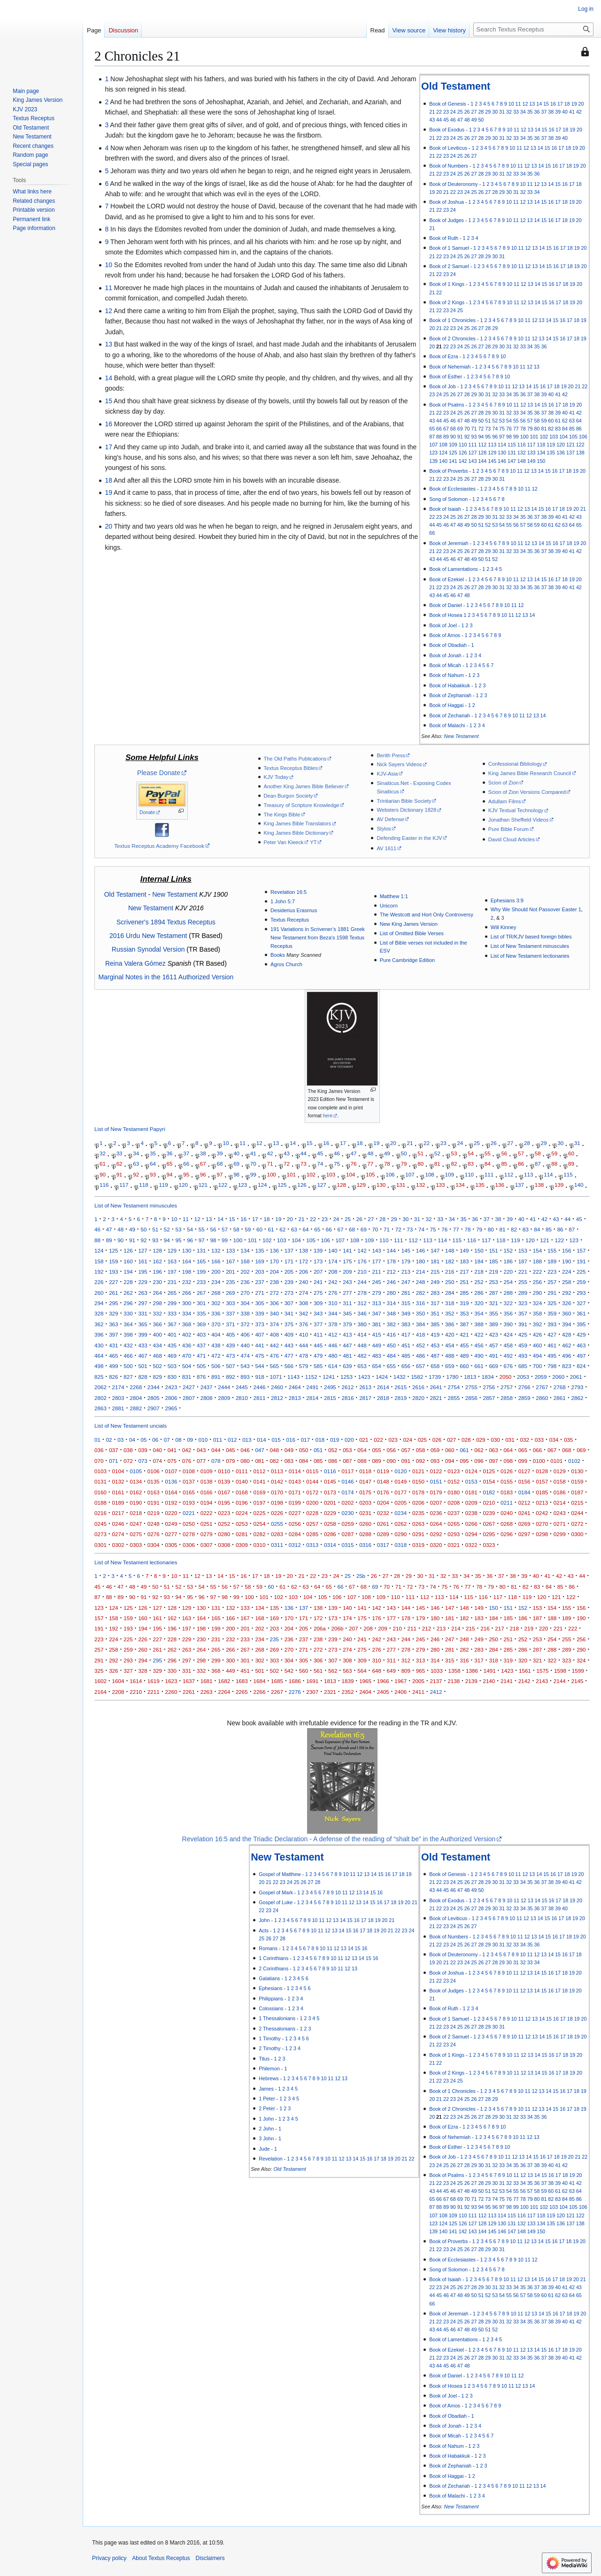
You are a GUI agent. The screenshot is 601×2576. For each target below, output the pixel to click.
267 (201, 1293)
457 (493, 1345)
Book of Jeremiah (448, 543)
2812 (277, 1398)
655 (391, 1366)
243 (347, 1282)
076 (186, 1461)
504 (186, 1366)
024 (407, 1440)
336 (215, 1313)
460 (537, 1345)
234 (215, 1282)
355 (493, 1313)
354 (478, 1313)
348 (391, 1313)
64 (579, 420)
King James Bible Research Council (529, 773)
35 (530, 112)
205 (289, 1272)
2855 (453, 1398)
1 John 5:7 (282, 901)
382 (391, 1324)
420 (449, 1334)
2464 (295, 1387)
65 (432, 428)
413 (347, 1334)
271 (259, 1293)
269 (230, 1293)
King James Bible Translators (297, 823)
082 (274, 1461)
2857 (489, 1398)
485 (405, 1356)
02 (109, 1440)
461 (551, 1345)
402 (186, 1334)
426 (537, 1334)
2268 (136, 1387)
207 (318, 1272)
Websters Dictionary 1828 (406, 810)
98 (509, 436)
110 (463, 444)
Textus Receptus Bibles (291, 768)
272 (274, 1293)
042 (186, 1450)
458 (508, 1345)
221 (522, 1272)
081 (259, 1461)
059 (435, 1450)
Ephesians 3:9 (507, 900)
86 (579, 428)
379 (347, 1324)
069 (581, 1450)
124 (443, 452)
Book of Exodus (446, 129)
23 (446, 112)
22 (439, 112)
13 (532, 104)
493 (522, 1356)
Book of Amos (444, 635)
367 (172, 1324)
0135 (153, 1481)
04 (132, 1440)
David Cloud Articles (511, 839)
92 (467, 436)
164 (186, 1261)
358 (537, 1313)
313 (376, 1303)
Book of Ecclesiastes (452, 489)
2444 (224, 1387)
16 (553, 104)
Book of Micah (445, 665)
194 (127, 1272)
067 (551, 1450)
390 (508, 1324)
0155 (507, 1481)
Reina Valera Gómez (135, 963)
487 (435, 1356)
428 (566, 1334)
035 (568, 1440)
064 (508, 1450)
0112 (259, 1471)
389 (493, 1324)
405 (230, 1334)
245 (376, 1282)
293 (581, 1293)
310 (332, 1303)
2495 (330, 1387)
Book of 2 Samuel (449, 266)
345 (347, 1313)
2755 (471, 1387)
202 (244, 1272)
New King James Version (409, 924)
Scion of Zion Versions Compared (527, 792)
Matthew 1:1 (394, 896)
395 (581, 1324)
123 (433, 452)
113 (492, 444)
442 (274, 1345)
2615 (400, 1387)
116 (521, 444)
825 (98, 1377)
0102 (574, 1461)
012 (232, 1440)
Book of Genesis (447, 104)
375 (289, 1324)
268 (215, 1293)
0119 (383, 1471)
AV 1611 (386, 848)
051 (318, 1450)
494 (537, 1356)
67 (446, 428)
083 (289, 1461)
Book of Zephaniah (450, 695)
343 (318, 1313)
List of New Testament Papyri (129, 1129)
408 (274, 1334)
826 (113, 1377)
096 (478, 1461)
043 (201, 1450)
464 (98, 1356)
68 (453, 428)
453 (435, 1345)
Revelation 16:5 (288, 892)
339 (259, 1313)
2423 (171, 1387)
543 (244, 1366)
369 (201, 1324)
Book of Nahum (446, 675)
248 (420, 1282)
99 (516, 436)
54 (509, 420)
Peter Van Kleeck (284, 842)
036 (98, 1450)
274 (303, 1293)
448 (361, 1345)
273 (289, 1293)
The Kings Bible (282, 814)
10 (511, 104)
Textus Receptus (289, 920)
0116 (330, 1471)
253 (493, 1282)
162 (157, 1261)
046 (244, 1450)
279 (376, 1293)
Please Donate (158, 773)
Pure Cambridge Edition (407, 960)
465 (113, 1356)
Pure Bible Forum (508, 829)
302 (215, 1303)
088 (361, 1461)
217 (464, 1272)
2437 (206, 1387)
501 (142, 1366)
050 (303, 1450)
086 (332, 1461)
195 (142, 1272)
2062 (100, 1387)
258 (566, 1282)
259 (581, 1282)
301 (201, 1303)
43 (432, 120)
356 (508, 1313)
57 (530, 420)
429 (581, 1334)
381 (376, 1324)
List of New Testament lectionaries (530, 956)
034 (553, 1440)
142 (463, 461)
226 (98, 1282)
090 (391, 1461)
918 (259, 1377)
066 (537, 1450)
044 (215, 1450)
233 (201, 1282)
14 (539, 104)
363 (113, 1324)
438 (215, 1345)
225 (581, 1272)
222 (537, 1272)
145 (492, 461)
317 (435, 1303)
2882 (136, 1408)
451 (405, 1345)
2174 (118, 1387)
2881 (118, 1408)
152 (508, 1250)
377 (318, 1324)
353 (464, 1313)
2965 (171, 1408)
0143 (295, 1481)
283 (435, 1293)
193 (113, 1272)
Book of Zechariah (449, 715)
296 (127, 1303)
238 (274, 1282)
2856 (471, 1398)
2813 (295, 1398)
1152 (311, 1377)
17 (560, 104)
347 (376, 1313)
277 (347, 1293)
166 (215, 1261)
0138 (206, 1481)
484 (391, 1356)
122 (580, 444)
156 (566, 1250)
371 (230, 1324)
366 (157, 1324)
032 (524, 1440)
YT (313, 842)
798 (551, 1366)
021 (363, 1440)
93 (474, 436)
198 (186, 1272)
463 (581, 1345)
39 (558, 112)
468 (157, 1356)
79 (530, 428)
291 (551, 1293)
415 (376, 1334)
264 (157, 1293)
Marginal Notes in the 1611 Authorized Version (165, 977)
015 (275, 1440)
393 (551, 1324)
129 (492, 452)
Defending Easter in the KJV (409, 838)
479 (318, 1356)
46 (453, 120)
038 (127, 1450)
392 (537, 1324)
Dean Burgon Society (288, 796)
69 (460, 428)
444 (303, 1345)
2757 (507, 1387)
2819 (400, 1398)
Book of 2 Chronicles (452, 338)
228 (127, 1282)
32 (509, 112)
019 (334, 1440)
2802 (100, 1398)
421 (464, 1334)
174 (332, 1261)
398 (127, 1334)
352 (449, 1313)
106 (583, 436)
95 (488, 436)
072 (127, 1461)
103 (553, 436)
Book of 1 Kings (446, 284)
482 (361, 1356)
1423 (364, 1377)
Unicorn (389, 905)
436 (186, 1345)
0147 (365, 1481)
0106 (153, 1471)
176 (361, 1261)
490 (478, 1356)
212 (391, 1272)
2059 (541, 1377)
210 (361, 1272)
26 (467, 112)
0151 (436, 1481)
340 (274, 1313)
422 (478, 1334)
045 (230, 1450)
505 (201, 1366)
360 (566, 1313)
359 (551, 1313)
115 (512, 444)
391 (522, 1324)
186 (508, 1261)
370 (215, 1324)
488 (449, 1356)
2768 (560, 1387)
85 (572, 428)
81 (544, 428)
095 (464, 1461)
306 (274, 1303)
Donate (147, 812)
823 (566, 1366)
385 (435, 1324)
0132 (118, 1481)
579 (303, 1366)
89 (446, 436)
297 (142, 1303)
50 (481, 120)
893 (244, 1377)
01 (97, 1440)
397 (113, 1334)
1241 (329, 1377)
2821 (436, 1398)
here (328, 1115)
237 (259, 1282)
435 (172, 1345)
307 (289, 1303)
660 (464, 1366)
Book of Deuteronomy (453, 184)
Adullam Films (504, 801)
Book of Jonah (445, 655)
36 (537, 112)
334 (186, 1313)
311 (347, 1303)
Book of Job (442, 386)
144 (482, 461)
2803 (118, 1398)
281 (405, 1293)
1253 (346, 1377)
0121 (418, 1471)
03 (120, 1440)
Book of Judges (446, 220)
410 (303, 1334)
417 (405, 1334)
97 (502, 436)
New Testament (461, 736)
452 (420, 1345)
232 (186, 1282)
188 (537, 1261)
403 (201, 1334)
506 (215, 1366)
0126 (507, 1471)
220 (508, 1272)
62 (565, 420)
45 (446, 120)
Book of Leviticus (448, 148)
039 (142, 1450)
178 (391, 1261)
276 (332, 1293)
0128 (542, 1471)
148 (521, 461)
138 (580, 452)
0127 (524, 1471)
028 (466, 1440)
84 (565, 428)
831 (186, 1377)
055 (376, 1450)
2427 (189, 1387)
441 (259, 1345)
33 (516, 112)
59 (544, 420)
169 (259, 1261)
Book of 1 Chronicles (452, 320)
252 (478, 1282)
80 (537, 428)
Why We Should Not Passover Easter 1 (536, 909)
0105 (136, 1471)
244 (361, 1282)
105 (573, 436)
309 (318, 1303)
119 (551, 444)
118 (541, 444)
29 (488, 112)
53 (502, 420)
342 (303, 1313)
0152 (453, 1481)
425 (522, 1334)
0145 (330, 1481)
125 (453, 452)
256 (537, 1282)
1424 (382, 1377)
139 (433, 461)
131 (512, 452)
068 (566, 1450)
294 (98, 1303)
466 (127, 1356)
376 (303, 1324)
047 (259, 1450)
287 (493, 1293)
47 (460, 120)
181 (435, 1261)
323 (522, 1303)
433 (142, 1345)
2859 (524, 1398)
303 (230, 1303)
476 (274, 1356)
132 (521, 452)
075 (172, 1461)
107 (433, 444)
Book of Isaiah (445, 509)
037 (113, 1450)
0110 (224, 1471)
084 (303, 1461)
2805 (153, 1398)
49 (474, 120)
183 (464, 1261)
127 (473, 452)
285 (464, 1293)
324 (537, 1303)
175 (347, 1261)
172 (303, 1261)
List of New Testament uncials (130, 1426)
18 (567, 104)
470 (186, 1356)
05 (144, 1440)
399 (142, 1334)
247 (405, 1282)
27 (474, 112)
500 (127, 1366)
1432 (399, 1377)
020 (349, 1440)
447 (347, 1345)
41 (572, 112)
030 (495, 1440)
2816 (348, 1398)
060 (449, 1450)
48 (467, 120)
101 (534, 436)
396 (98, 1334)
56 (523, 420)
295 (113, 1303)
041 (172, 1450)
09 (190, 1440)
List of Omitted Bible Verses (412, 933)
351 (435, 1313)
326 (566, 1303)
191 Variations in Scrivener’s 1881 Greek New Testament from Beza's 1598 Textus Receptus (317, 937)
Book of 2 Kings (446, 302)
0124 (471, 1471)
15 (546, 104)
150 (541, 461)
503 (172, 1366)
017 (305, 1440)
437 (201, 1345)
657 (420, 1366)
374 (274, 1324)
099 (522, 1461)
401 (172, 1334)
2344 (153, 1387)
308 (303, 1303)
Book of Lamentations (453, 569)
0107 (171, 1471)
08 (178, 1440)
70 (467, 428)
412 (332, 1334)
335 (201, 1313)
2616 (418, 1387)
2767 (542, 1387)
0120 (400, 1471)
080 (244, 1461)
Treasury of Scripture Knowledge (301, 805)
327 (581, 1303)
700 (537, 1366)
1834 (488, 1377)
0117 (348, 1471)
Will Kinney (503, 927)
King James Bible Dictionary (296, 833)
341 (289, 1313)
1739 (435, 1377)
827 (127, 1377)
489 (464, 1356)
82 (551, 428)
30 (495, 112)
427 (551, 1334)
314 (391, 1303)
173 (318, 1261)
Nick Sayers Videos (399, 764)
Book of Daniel (445, 605)
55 (516, 420)
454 (449, 1345)
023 (392, 1440)
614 (332, 1366)
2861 (560, 1398)
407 (259, 1334)
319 (464, 1303)
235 (230, 1282)
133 (531, 452)
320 (478, 1303)
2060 (558, 1377)
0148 (383, 1481)
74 (495, 428)
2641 (436, 1387)
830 (172, 1377)
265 (172, 1293)
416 (391, 1334)
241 (318, 1282)
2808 (206, 1398)
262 (127, 1293)
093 (435, 1461)
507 (230, 1366)
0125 (489, 1471)
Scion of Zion (503, 782)
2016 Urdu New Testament (148, 935)
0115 (312, 1471)
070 (98, 1461)
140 (443, 461)
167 (230, 1261)
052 (332, 1450)
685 (522, 1366)
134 (541, 452)
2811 (259, 1398)
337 (230, 1313)
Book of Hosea (445, 615)
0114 (295, 1471)
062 (478, 1450)
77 (516, 428)
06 (155, 1440)
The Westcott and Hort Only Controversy (426, 914)
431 (113, 1345)
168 (244, 1261)
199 (201, 1272)
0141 (259, 1481)
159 (113, 1261)
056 (391, 1450)
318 (449, 1303)
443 (289, 1345)
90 (453, 436)
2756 (489, 1387)
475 (259, 1356)
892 (230, 1377)
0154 (489, 1481)
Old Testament (455, 86)
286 (478, 1293)
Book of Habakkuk (449, 685)
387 (464, 1324)
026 (436, 1440)
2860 (542, 1398)
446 (332, 1345)
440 (244, 1345)
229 (142, 1282)
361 (581, 1313)
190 (566, 1261)
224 (566, 1272)
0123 (453, 1471)
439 (230, 1345)
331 (142, 1313)
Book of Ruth (443, 238)
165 (201, 1261)
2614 (383, 1387)
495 (551, 1356)
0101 (556, 1461)
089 (376, 1461)
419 (435, 1334)
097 (493, 1461)
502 (157, 1366)
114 (502, 444)
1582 (417, 1377)
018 (320, 1440)
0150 (418, 1481)
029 (480, 1440)
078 (215, 1461)
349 (405, 1313)
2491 (312, 1387)
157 (581, 1250)
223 (551, 1272)
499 (113, 1366)
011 (217, 1440)
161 (142, 1261)
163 (172, 1261)
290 (537, 1293)
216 (449, 1272)
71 (474, 428)
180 (420, 1261)
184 (478, 1261)
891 (215, 1377)
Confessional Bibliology (515, 764)
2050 (505, 1377)
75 (502, 428)
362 (98, 1324)
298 (157, 1303)
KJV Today (276, 777)
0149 (400, 1481)
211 (376, 1272)
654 (376, 1366)
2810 (242, 1398)
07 (167, 1440)
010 (203, 1440)
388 (478, 1324)
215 (435, 1272)
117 (531, 444)
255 (522, 1282)
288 (508, 1293)
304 (244, 1303)
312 (361, 1303)
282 (420, 1293)
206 (303, 1272)
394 (566, 1324)
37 (544, 112)
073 (142, 1461)
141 (453, 461)
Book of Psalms (446, 405)
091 (405, 1461)
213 (405, 1272)
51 (488, 420)
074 (157, 1461)
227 (113, 1282)
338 (244, 1313)
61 (558, 420)
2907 (153, 1408)
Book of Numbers (448, 166)
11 (518, 104)
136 (560, 452)
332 (157, 1313)
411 (318, 1334)
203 (259, 1272)
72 (481, 428)
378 (332, 1324)
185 (493, 1261)
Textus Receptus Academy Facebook (159, 846)
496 (566, 1356)
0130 (577, 1471)
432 (127, 1345)
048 (274, 1450)
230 (157, 1282)
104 (563, 436)
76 (509, 428)
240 (303, 1282)
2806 (171, 1398)
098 (508, 1461)
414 (361, 1334)
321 (493, 1303)
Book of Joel (443, 625)
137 (570, 452)
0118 (365, 1471)
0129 (560, 1471)
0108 (189, 1471)
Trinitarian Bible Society (404, 801)
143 (473, 461)
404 (215, 1334)
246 (391, 1282)
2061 (576, 1377)
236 (244, 1282)
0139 (224, 1481)
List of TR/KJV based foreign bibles (531, 936)
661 (478, 1366)
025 (422, 1440)
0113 (277, 1471)
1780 (453, 1377)
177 (376, 1261)
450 (391, 1345)
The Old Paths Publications (295, 758)
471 (201, 1356)
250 (449, 1282)
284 (449, 1293)
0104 (118, 1471)
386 (449, 1324)
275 (318, 1293)
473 (230, 1356)
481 (347, 1356)
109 (453, 444)
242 (332, 1282)
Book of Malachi (447, 725)
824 (581, 1366)
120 (560, 444)
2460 (277, 1387)
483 (376, 1356)
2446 (259, 1387)
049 (289, 1450)
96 (495, 436)
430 (98, 1345)
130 (502, 452)
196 (157, 1272)
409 (289, 1334)
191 (581, 1261)
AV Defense (390, 819)
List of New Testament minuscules (530, 946)
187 (522, 1261)
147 (512, 461)
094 (449, 1461)
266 (186, 1293)
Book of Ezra (443, 356)
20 (581, 104)
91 (460, 436)
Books (277, 955)
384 (420, 1324)
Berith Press (391, 755)
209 (347, 1272)
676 (508, 1366)
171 (289, 1261)
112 (482, 444)
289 (522, 1293)
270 (244, 1293)
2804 (136, 1398)
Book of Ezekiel (446, 579)
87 (432, 436)
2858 (507, 1398)
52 (495, 420)
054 (361, 1450)
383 (405, 1324)
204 (274, 1272)
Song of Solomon (448, 499)
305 (259, 1303)
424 (508, 1334)
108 (443, 444)
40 (565, 112)
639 (347, 1366)
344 (332, 1313)
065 (522, 1450)
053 (347, 1450)
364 (127, 1324)
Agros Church (286, 964)
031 (509, 1440)
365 (142, 1324)
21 (432, 112)
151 (493, 1250)
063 (493, 1450)
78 (523, 428)
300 (186, 1303)
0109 (206, 1471)
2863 (100, 1408)
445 (318, 1345)
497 (581, 1356)
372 (244, 1324)
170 (274, 1261)
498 (98, 1366)
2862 (577, 1398)
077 (201, 1461)
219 (493, 1272)
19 (574, 104)
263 (142, 1293)
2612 (348, 1387)
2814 (312, 1398)
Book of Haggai (446, 705)
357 (522, 1313)
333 (172, 1313)
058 (420, 1450)
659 (449, 1366)
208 (332, 1272)
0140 (242, 1481)
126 (463, 452)
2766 (524, 1387)
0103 (100, 1471)
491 (493, 1356)
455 (464, 1345)
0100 (539, 1461)
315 (405, 1303)
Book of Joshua (446, 202)
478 (303, 1356)
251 (464, 1282)
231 (172, 1282)
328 (98, 1313)
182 (449, 1261)
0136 (171, 1481)
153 (522, 1250)
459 (522, 1345)
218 (478, 1272)
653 (361, 1366)
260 (98, 1293)
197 (172, 1272)
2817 (365, 1398)
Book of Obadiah (448, 645)
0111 (242, 1471)
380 (361, 1324)
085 (318, 1461)
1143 (293, 1377)
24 (453, 112)
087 (347, 1461)
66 (439, 428)
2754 (453, 1387)
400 (157, 1334)
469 (172, 1356)
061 (464, 1450)
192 (98, 1272)
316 (420, 1303)
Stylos (384, 828)
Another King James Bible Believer (304, 786)
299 (172, 1303)
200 (215, 1272)
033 (539, 1440)
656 (405, 1366)
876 (201, 1377)
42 (579, 112)
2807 (189, 1398)
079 (230, 1461)
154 (537, 1250)
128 (482, 452)
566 (289, 1366)
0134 (136, 1481)
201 (230, 1272)
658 (435, 1366)
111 (473, 444)
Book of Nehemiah (449, 366)
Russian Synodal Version (148, 949)
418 (420, 1334)
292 (566, 1293)
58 (537, 420)
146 (502, 461)
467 (142, 1356)
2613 (365, 1387)
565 (274, 1366)
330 (127, 1313)
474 (244, 1356)
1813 (470, 1377)
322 (508, 1303)
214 (420, 1272)
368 (186, 1324)
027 (451, 1440)
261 (113, 1293)
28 (481, 112)
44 (439, 120)
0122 (436, 1471)
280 (391, 1293)
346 (361, 1313)
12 (525, 104)
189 (551, 1261)
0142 (277, 1481)
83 (558, 428)
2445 (242, 1387)
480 (332, 1356)
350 (420, 1313)
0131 (100, 1481)
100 (524, 436)
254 (508, 1282)
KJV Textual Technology (515, 810)
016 (290, 1440)
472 (215, 1356)
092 (420, 1461)
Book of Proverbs (448, 471)
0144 (312, 1481)
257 (551, 1282)
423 (493, 1334)
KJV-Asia (387, 774)
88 (439, 436)
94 (481, 436)
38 (551, 112)
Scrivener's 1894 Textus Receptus (166, 922)
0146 (348, 1481)
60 (551, 420)
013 (246, 1440)
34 (523, 112)
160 (127, 1261)
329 (113, 1313)
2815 (330, 1398)
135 (551, 452)
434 (157, 1345)
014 (261, 1440)
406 (244, 1334)
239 (289, 1282)
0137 (189, 1481)
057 (405, 1450)
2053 (523, 1377)
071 (113, 1461)
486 (420, 1356)
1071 (276, 1377)
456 (478, 1345)
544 (259, 1366)
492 (508, 1356)
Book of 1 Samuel (449, 248)
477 (289, 1356)
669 (493, 1366)
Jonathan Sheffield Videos (518, 820)
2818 (383, 1398)
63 (572, 420)
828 (142, 1377)
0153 (471, 1481)
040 (157, 1450)
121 (570, 444)
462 (566, 1345)
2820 (418, 1398)
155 (551, 1250)
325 (551, 1303)
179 (405, 1261)
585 (318, 1366)
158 (98, 1261)
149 (531, 461)
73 (488, 428)
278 (361, 1293)
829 (157, 1377)
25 (460, 112)
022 (378, 1440)
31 (502, 112)
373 (259, 1324)
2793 (577, 1387)
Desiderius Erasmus (293, 910)
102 (543, 436)
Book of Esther (445, 376)
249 (435, 1282)
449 (376, 1345)
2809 (224, 1398)
